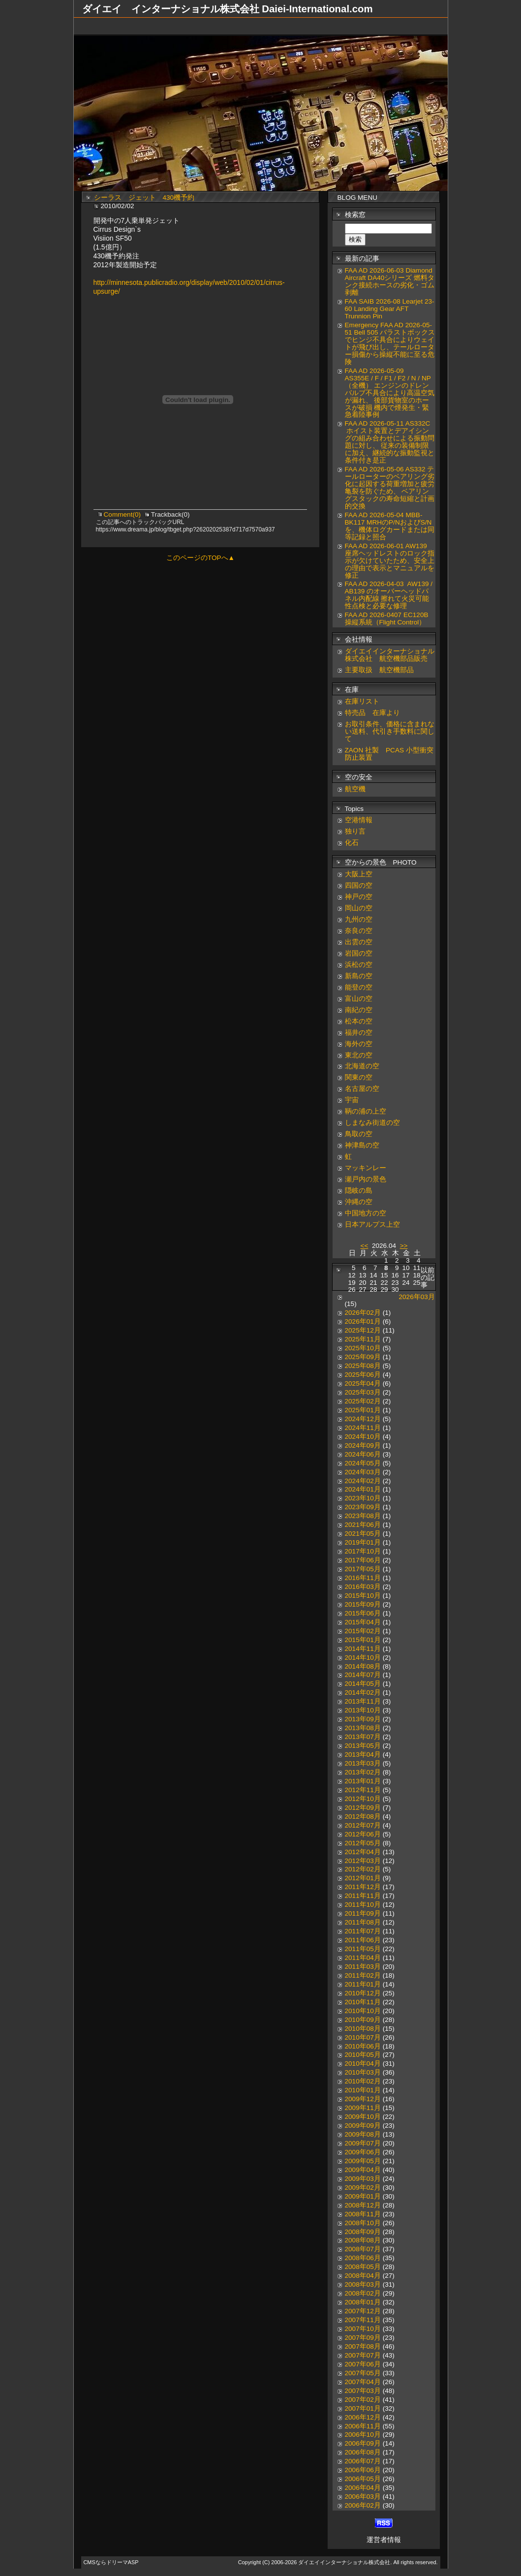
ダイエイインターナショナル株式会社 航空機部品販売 (389, 655)
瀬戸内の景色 (365, 1179)
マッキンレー (365, 1168)
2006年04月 (363, 2487)
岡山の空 (358, 908)
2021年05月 (363, 1533)
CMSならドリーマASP (111, 2562)
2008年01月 (363, 2302)
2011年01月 (363, 1984)
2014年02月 (363, 1692)
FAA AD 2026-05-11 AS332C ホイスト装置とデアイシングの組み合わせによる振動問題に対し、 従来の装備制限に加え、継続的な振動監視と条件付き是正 (389, 442)
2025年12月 (363, 1330)
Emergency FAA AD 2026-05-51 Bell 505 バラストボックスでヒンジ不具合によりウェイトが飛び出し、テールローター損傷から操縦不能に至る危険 (390, 343)
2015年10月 (363, 1595)
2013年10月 (363, 1710)
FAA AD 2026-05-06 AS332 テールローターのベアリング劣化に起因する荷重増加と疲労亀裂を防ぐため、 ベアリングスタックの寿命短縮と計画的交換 (389, 488)
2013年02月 (363, 1772)
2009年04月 (363, 2169)
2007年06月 (363, 2364)
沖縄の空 (358, 1202)
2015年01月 (363, 1640)
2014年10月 (363, 1657)
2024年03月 (363, 1472)
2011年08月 (363, 1922)
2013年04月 (363, 1754)
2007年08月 (363, 2346)
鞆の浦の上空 (365, 1111)
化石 (352, 842)
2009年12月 (363, 2099)
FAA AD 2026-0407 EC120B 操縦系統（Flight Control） (387, 618)
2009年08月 (363, 2134)
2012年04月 (363, 1852)
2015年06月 (363, 1613)
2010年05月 (363, 2054)
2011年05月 (363, 1949)
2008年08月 (363, 2240)
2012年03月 (363, 1860)
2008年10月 (363, 2223)
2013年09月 (363, 1719)
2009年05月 (363, 2161)
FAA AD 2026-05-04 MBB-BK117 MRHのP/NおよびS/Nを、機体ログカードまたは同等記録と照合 (389, 526)
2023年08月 (363, 1516)
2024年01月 (363, 1489)
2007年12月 (363, 2311)
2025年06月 (363, 1374)
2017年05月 (363, 1569)
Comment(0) (123, 514)
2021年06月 (363, 1524)
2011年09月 (363, 1913)
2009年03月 (363, 2178)
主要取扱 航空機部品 (379, 670)
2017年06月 (363, 1560)
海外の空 (358, 1044)
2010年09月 (363, 2019)
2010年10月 (363, 2011)
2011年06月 (363, 1940)
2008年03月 (363, 2284)
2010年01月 (363, 2090)
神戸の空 (358, 896)
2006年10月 (363, 2434)
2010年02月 (363, 2081)
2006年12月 (363, 2417)
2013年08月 (363, 1728)
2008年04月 (363, 2275)
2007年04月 (363, 2382)
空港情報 (362, 820)
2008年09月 (363, 2231)
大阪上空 (358, 874)
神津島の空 (362, 1145)
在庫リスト (362, 701)
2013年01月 (363, 1781)
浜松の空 (358, 964)
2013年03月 (363, 1763)
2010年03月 (363, 2072)
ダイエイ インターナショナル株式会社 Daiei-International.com (227, 8)
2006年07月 (363, 2461)
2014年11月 (363, 1648)
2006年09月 (363, 2443)
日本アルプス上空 (372, 1224)
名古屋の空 (362, 1088)
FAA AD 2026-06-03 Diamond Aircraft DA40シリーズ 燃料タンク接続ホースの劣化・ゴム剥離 (390, 281)
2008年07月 (363, 2249)
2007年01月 (363, 2408)
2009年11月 (363, 2107)
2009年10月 (363, 2116)
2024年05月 (363, 1463)
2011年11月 (363, 1895)
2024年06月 (363, 1454)
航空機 (355, 789)
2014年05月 (363, 1683)
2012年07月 (363, 1825)
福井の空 (358, 1032)
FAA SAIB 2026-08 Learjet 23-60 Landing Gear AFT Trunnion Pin (389, 309)
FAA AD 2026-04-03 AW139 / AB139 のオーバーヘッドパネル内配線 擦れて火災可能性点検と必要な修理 (389, 595)
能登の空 (358, 987)
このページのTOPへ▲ (200, 557)
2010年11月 (363, 2002)
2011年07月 (363, 1931)
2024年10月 (363, 1436)
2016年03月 (363, 1586)
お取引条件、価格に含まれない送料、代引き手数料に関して (389, 731)
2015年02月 (363, 1631)
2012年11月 (363, 1790)
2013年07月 (363, 1736)
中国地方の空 (365, 1213)
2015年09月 (363, 1604)
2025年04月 (363, 1383)
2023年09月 (363, 1507)
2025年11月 (363, 1339)
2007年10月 (363, 2328)
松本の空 (358, 1021)
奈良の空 (358, 930)
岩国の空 (358, 953)
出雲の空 (358, 942)
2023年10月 (363, 1498)
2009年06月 (363, 2152)
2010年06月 (363, 2046)
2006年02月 (363, 2505)
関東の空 (358, 1077)
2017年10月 (363, 1551)
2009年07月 (363, 2143)
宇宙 (352, 1100)
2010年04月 (363, 2063)
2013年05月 (363, 1745)
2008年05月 (363, 2266)
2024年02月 (363, 1481)
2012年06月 (363, 1834)
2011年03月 (363, 1966)
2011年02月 (363, 1975)
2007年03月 (363, 2390)
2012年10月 (363, 1798)
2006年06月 (363, 2470)
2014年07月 (363, 1674)
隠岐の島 (358, 1190)
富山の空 (358, 998)
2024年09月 (363, 1445)
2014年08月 (363, 1666)
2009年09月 (363, 2125)
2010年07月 (363, 2037)
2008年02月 (363, 2293)
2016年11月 (363, 1578)
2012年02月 (363, 1869)
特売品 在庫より (372, 712)
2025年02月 (363, 1401)
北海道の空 (362, 1066)
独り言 (355, 831)
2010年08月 (363, 2028)
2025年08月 (363, 1365)
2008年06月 (363, 2258)
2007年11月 (363, 2320)
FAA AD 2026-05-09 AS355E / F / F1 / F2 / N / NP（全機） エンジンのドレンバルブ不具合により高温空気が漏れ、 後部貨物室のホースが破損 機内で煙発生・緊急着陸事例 (389, 393)
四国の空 (358, 885)
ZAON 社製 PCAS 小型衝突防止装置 (389, 753)
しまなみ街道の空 (372, 1122)
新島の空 (358, 976)
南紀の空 (358, 1010)
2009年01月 (363, 2196)
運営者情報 (384, 2540)
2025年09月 (363, 1357)
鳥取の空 (358, 1134)
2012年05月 (363, 1843)
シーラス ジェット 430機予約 (144, 197)
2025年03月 (363, 1392)
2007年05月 (363, 2373)
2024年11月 (363, 1427)
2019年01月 (363, 1542)
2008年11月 (363, 2214)
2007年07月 (363, 2355)
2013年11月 (363, 1701)
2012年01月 (363, 1878)
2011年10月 (363, 1904)
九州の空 (358, 919)
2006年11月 (363, 2426)
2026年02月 (363, 1312)
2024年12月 (363, 1419)
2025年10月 (363, 1348)
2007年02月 (363, 2399)
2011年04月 (363, 1957)
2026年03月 (417, 1297)
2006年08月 (363, 2452)
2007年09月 (363, 2337)
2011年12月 (363, 1887)
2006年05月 (363, 2479)
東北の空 (358, 1055)
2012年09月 (363, 1807)
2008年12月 (363, 2205)
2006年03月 (363, 2496)
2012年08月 (363, 1816)
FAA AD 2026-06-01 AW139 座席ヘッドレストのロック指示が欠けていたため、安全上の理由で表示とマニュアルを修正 (389, 560)
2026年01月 (363, 1321)
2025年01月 (363, 1410)
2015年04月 (363, 1622)
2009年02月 (363, 2187)
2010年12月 (363, 1993)
